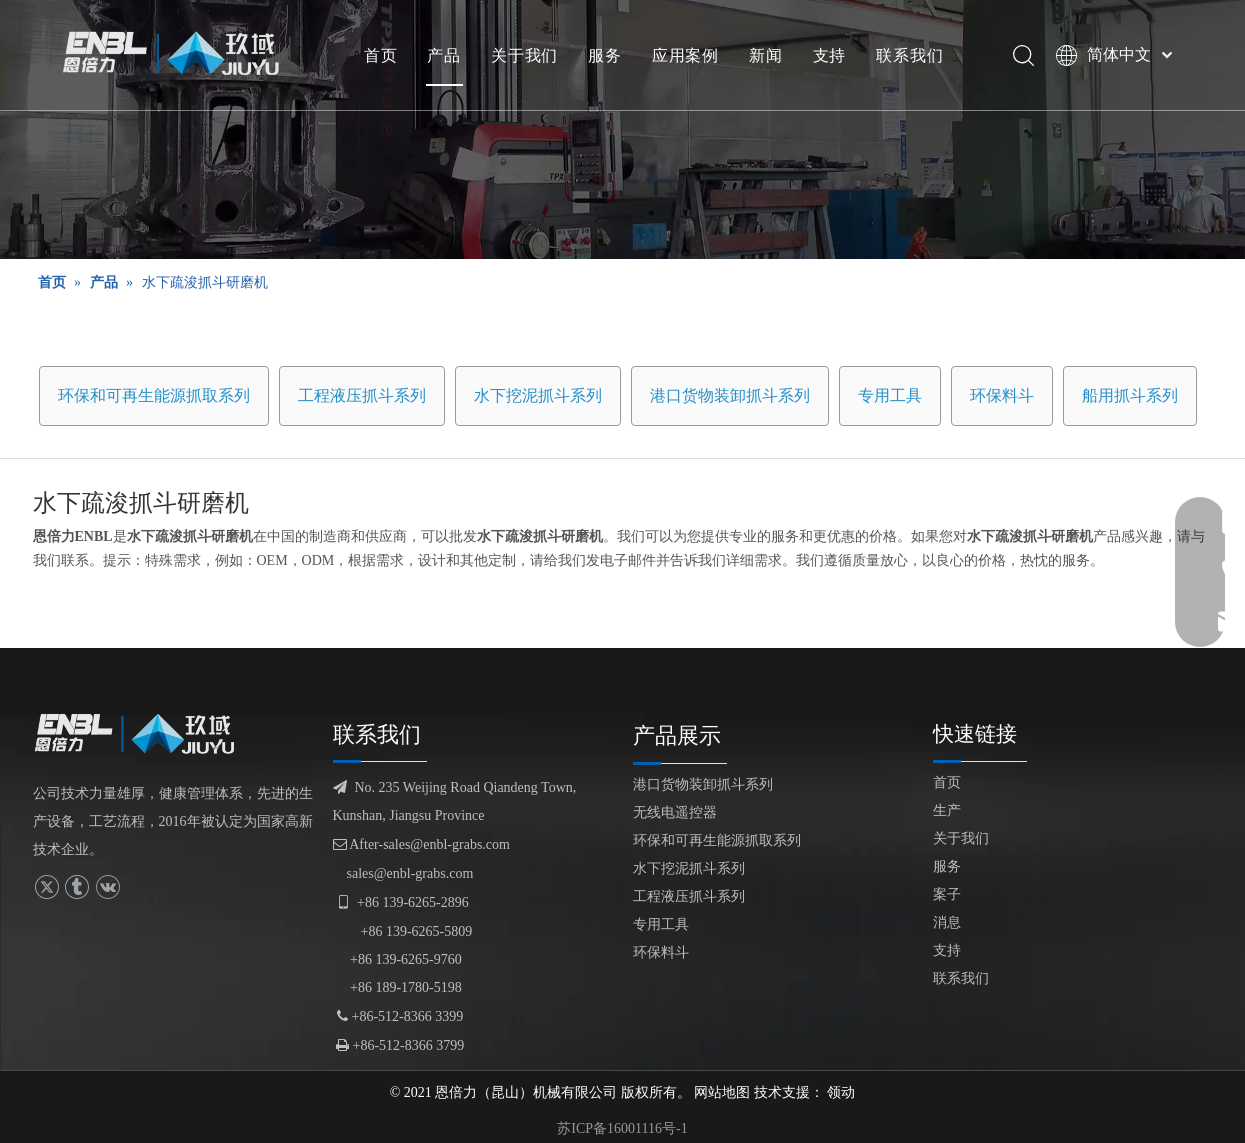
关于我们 (524, 55)
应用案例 (685, 55)
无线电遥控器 (675, 812)
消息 (947, 922)
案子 (947, 894)
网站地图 (722, 1092)
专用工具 (890, 395)
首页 (381, 55)
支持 (830, 55)
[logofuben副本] (143, 734)
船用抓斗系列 (1130, 395)
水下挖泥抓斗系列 (538, 395)
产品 (444, 55)
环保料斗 (1002, 395)
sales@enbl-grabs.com (410, 873)
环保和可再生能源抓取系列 (154, 395)
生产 (947, 810)
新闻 (766, 55)
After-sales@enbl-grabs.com (421, 844)
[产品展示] (622, 129)
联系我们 (909, 55)
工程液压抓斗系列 (362, 395)
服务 (605, 55)
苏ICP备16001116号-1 (622, 1128)
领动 (841, 1092)
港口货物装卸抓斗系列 (730, 395)
